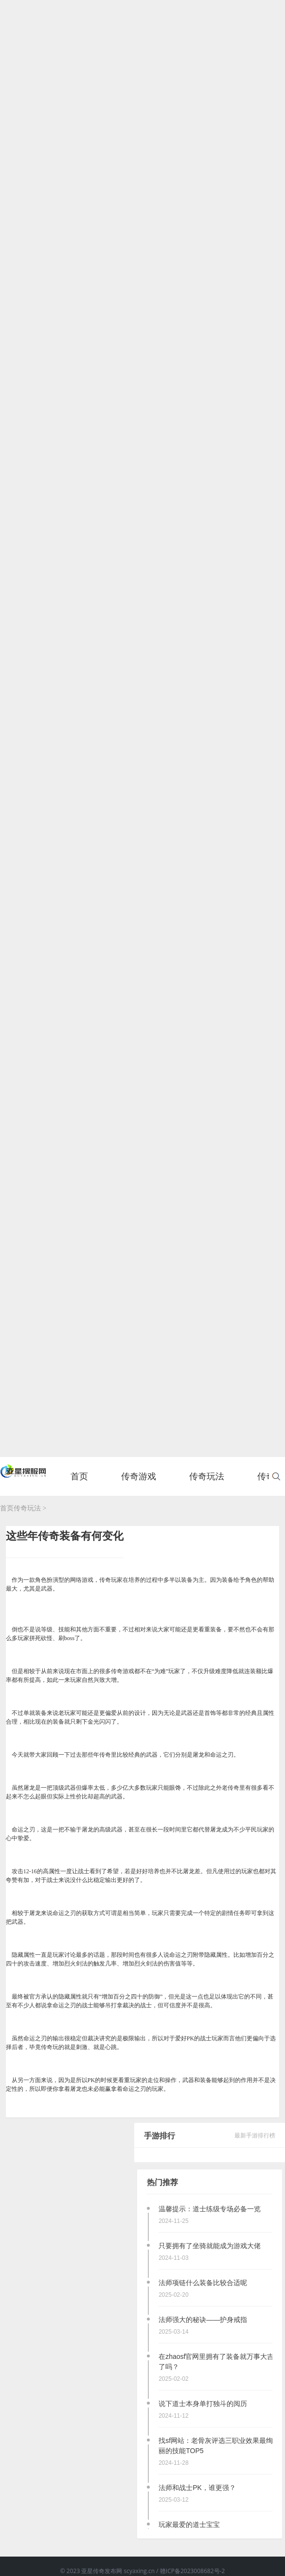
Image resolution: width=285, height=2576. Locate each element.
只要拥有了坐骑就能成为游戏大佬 (210, 2246)
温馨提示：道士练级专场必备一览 (210, 2209)
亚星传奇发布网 (102, 2571)
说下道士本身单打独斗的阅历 (203, 2403)
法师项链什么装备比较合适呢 (203, 2283)
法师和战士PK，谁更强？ (197, 2487)
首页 (79, 1481)
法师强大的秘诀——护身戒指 (203, 2319)
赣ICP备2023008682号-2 (192, 2571)
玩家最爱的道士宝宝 (189, 2524)
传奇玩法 (27, 1508)
